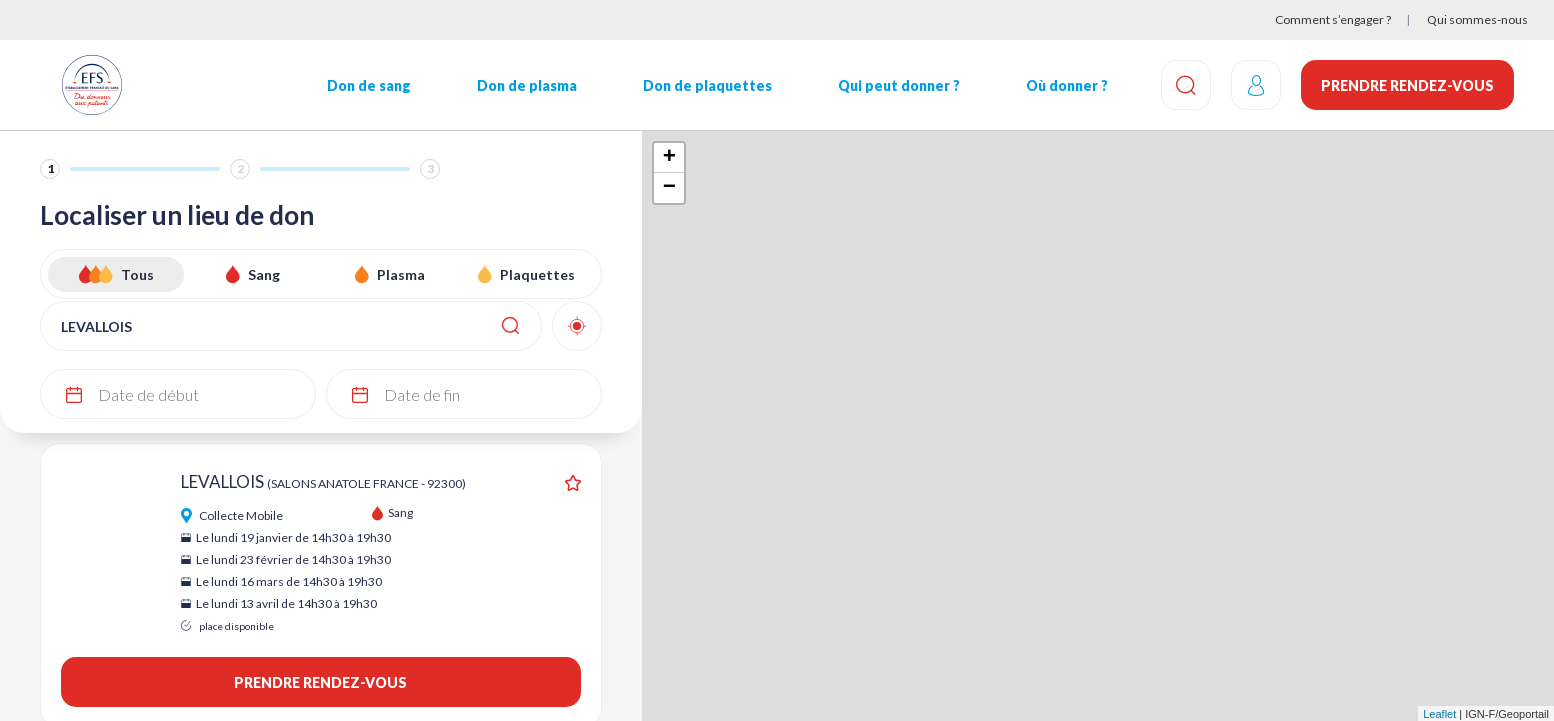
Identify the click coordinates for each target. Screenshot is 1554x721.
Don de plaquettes (707, 85)
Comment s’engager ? (1333, 19)
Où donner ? (1067, 85)
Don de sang (369, 85)
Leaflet (1439, 714)
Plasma (401, 274)
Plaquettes (537, 274)
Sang (264, 274)
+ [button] (669, 158)
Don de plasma (527, 85)
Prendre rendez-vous (1407, 85)
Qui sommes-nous (1477, 19)
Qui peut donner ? (899, 85)
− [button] (669, 188)
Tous (137, 274)
